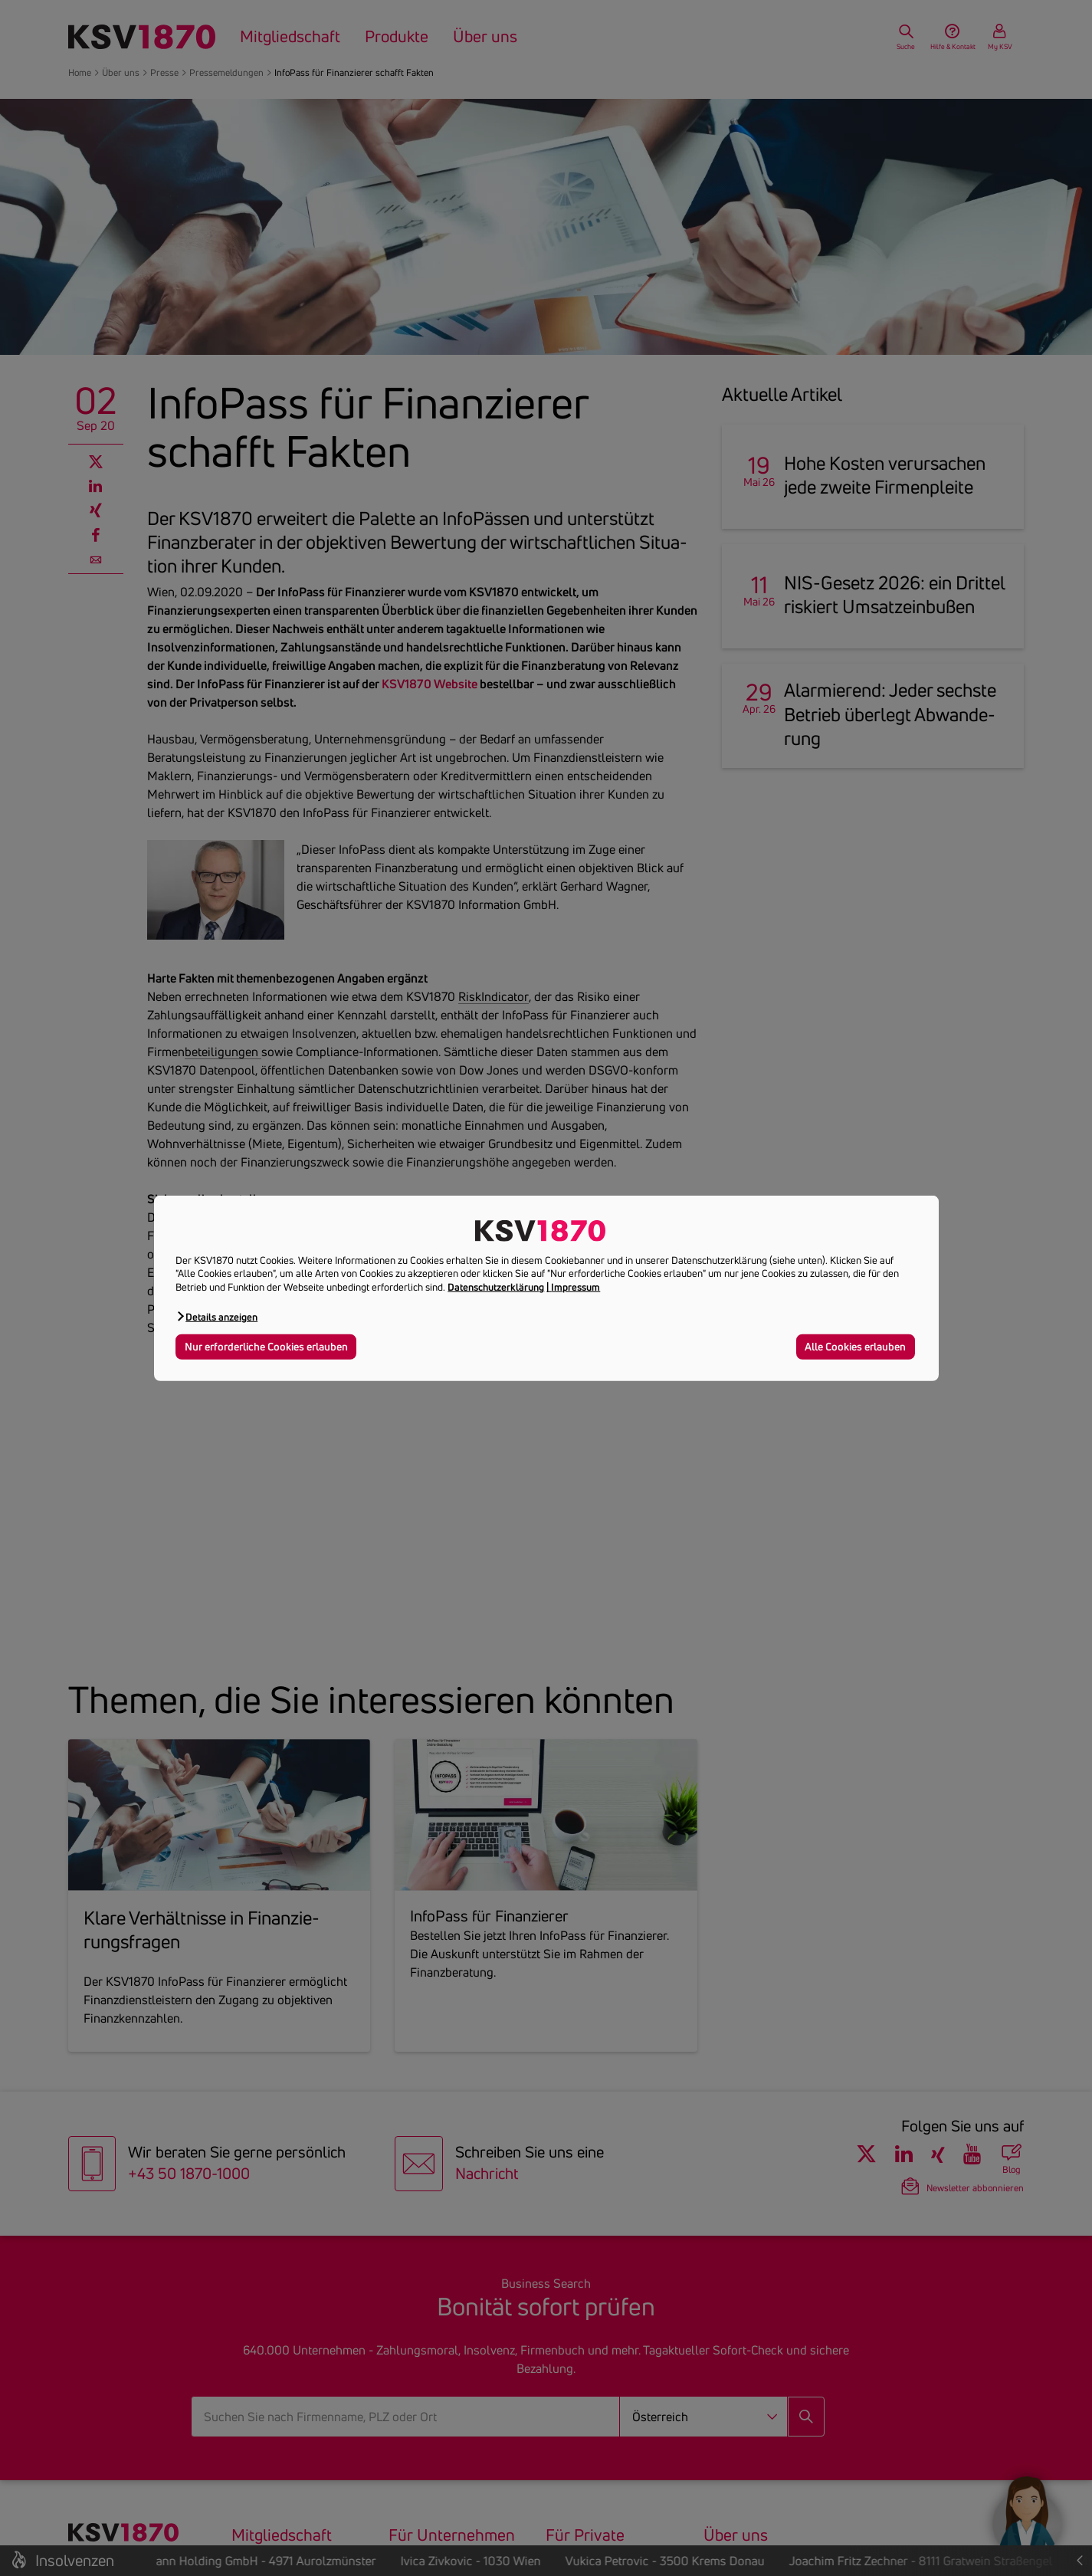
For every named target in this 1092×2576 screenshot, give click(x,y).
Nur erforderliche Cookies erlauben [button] (266, 1347)
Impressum (575, 1287)
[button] (216, 1316)
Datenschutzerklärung (496, 1287)
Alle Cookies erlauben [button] (855, 1347)
